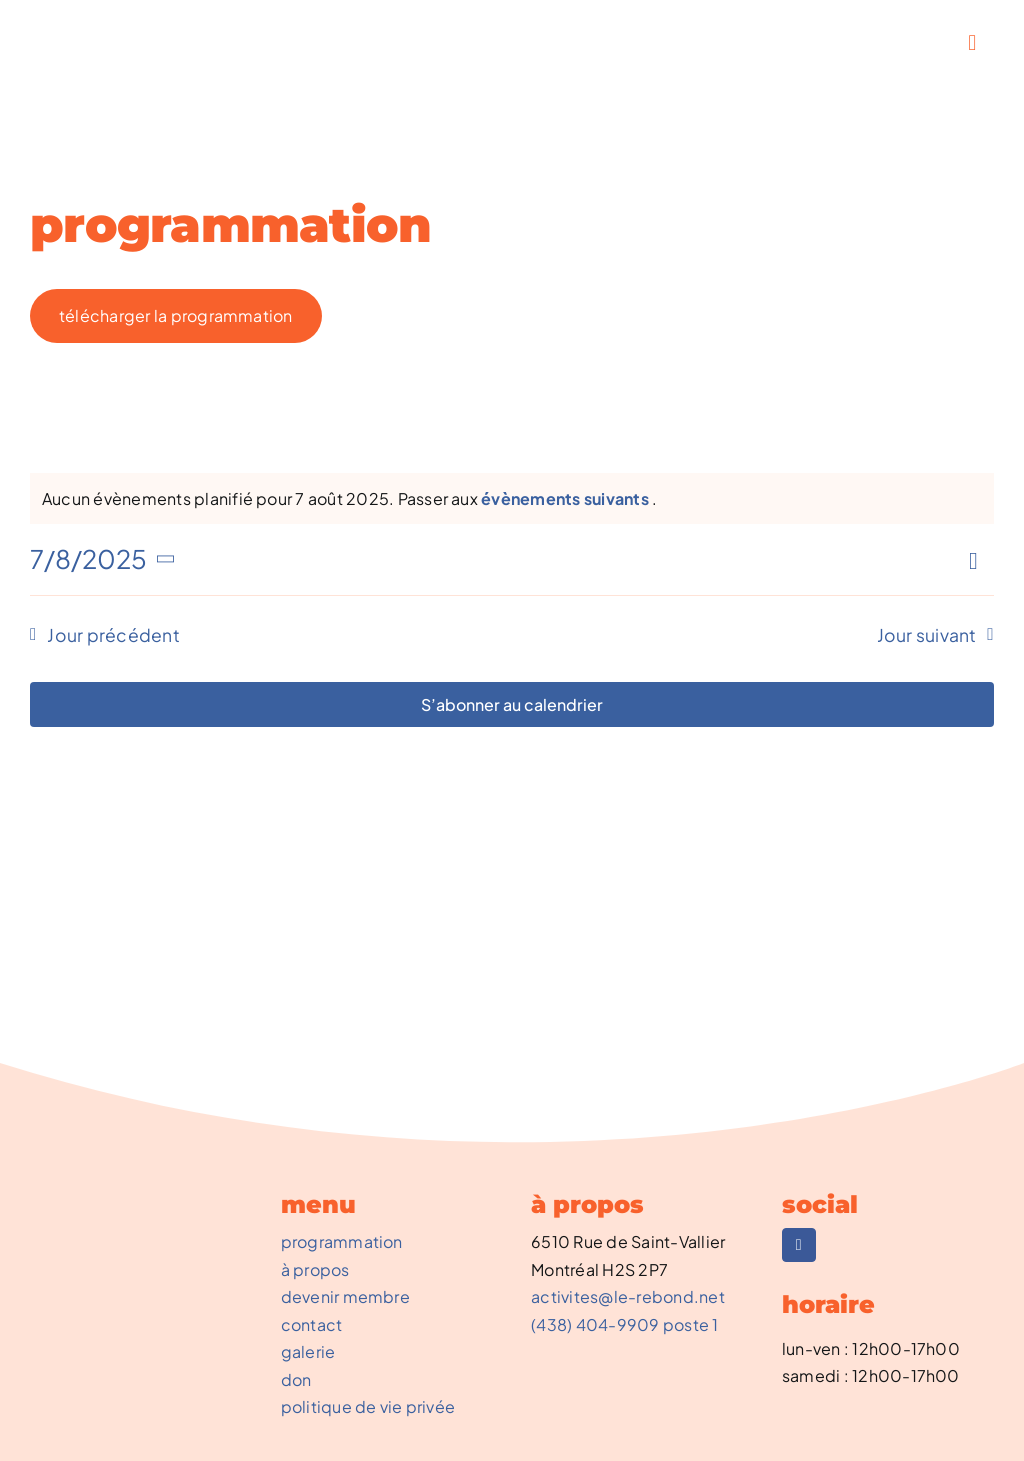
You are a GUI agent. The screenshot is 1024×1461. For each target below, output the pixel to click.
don (296, 1379)
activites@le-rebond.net (628, 1296)
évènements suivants (566, 498)
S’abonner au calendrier (512, 704)
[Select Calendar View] (979, 560)
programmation (342, 1241)
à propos (315, 1269)
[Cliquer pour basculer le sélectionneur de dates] (106, 559)
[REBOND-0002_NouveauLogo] (104, 27)
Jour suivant (927, 635)
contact (312, 1324)
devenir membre (345, 1296)
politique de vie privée (368, 1406)
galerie (308, 1351)
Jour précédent (113, 635)
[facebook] (799, 1245)
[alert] (349, 499)
